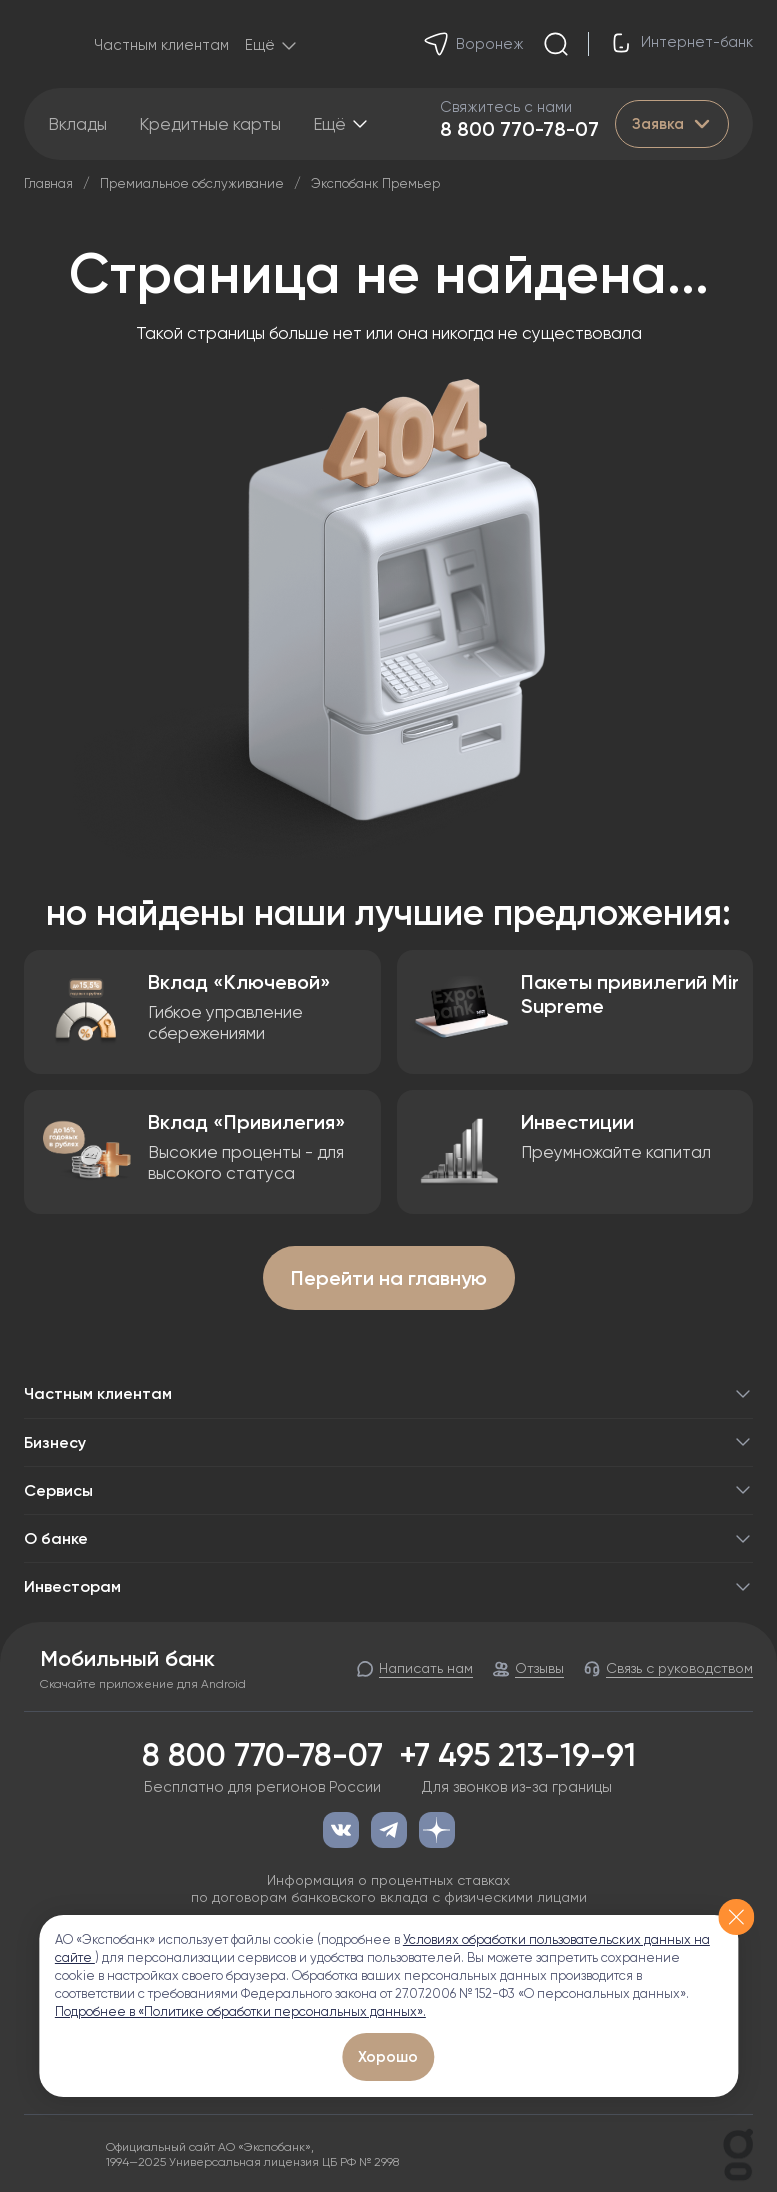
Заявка (672, 124)
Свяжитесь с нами (506, 107)
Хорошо (388, 2057)
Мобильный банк (127, 1659)
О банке (388, 1538)
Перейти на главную (389, 1278)
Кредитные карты (210, 124)
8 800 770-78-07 (519, 129)
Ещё (329, 124)
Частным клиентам (161, 45)
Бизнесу (388, 1442)
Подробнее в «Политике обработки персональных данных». (240, 2011)
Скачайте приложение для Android (143, 1684)
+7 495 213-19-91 (517, 1755)
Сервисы (388, 1490)
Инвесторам (388, 1586)
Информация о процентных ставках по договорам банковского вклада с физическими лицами (389, 1888)
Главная (48, 183)
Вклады (77, 124)
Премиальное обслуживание (192, 183)
